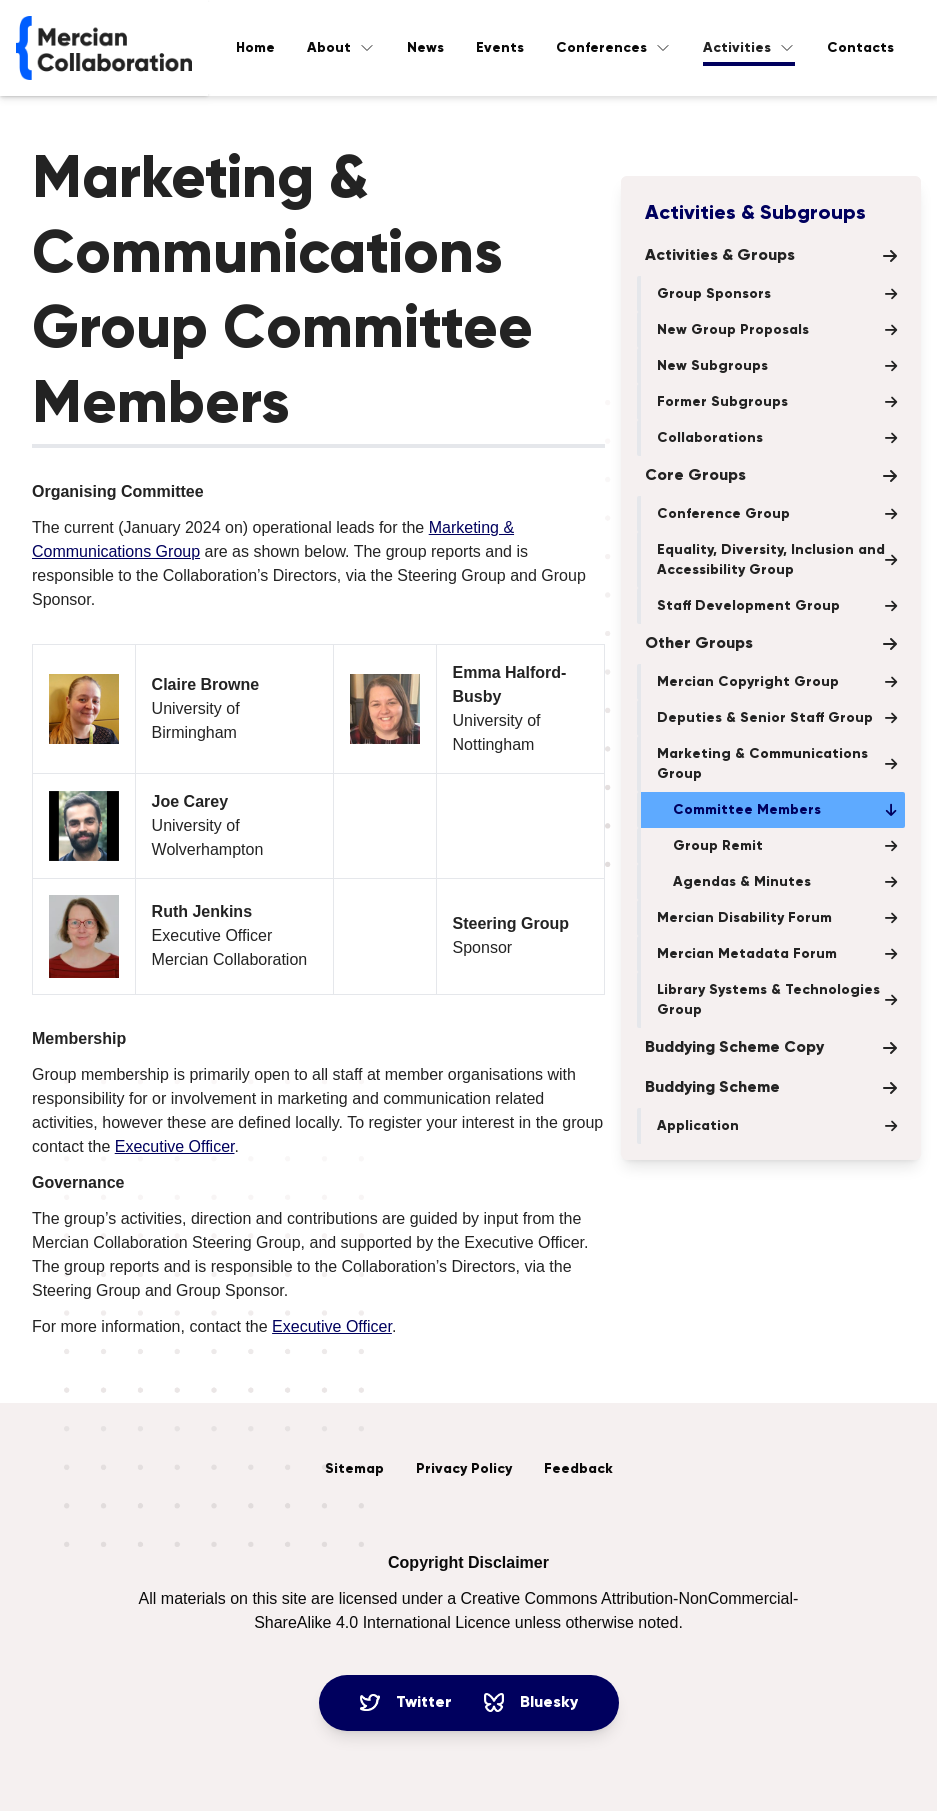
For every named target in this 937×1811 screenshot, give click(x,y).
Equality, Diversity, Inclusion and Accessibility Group (777, 560)
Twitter (406, 1703)
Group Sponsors (777, 294)
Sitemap (354, 1469)
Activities (749, 48)
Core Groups (771, 476)
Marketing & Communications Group (777, 764)
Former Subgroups (777, 402)
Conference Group (777, 514)
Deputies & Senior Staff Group (777, 718)
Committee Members (785, 810)
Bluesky (531, 1703)
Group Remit (785, 846)
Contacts (860, 48)
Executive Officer (175, 1146)
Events (500, 48)
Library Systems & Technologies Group (777, 1000)
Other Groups (771, 644)
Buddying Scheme (771, 1088)
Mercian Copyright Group (777, 682)
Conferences (613, 48)
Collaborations (777, 438)
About (341, 48)
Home (255, 48)
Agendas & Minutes (785, 882)
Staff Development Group (777, 606)
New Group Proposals (777, 330)
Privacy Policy (464, 1469)
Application (777, 1126)
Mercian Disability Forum (777, 918)
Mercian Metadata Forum (777, 954)
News (425, 48)
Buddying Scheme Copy (771, 1048)
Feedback (578, 1469)
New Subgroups (777, 366)
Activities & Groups (771, 256)
